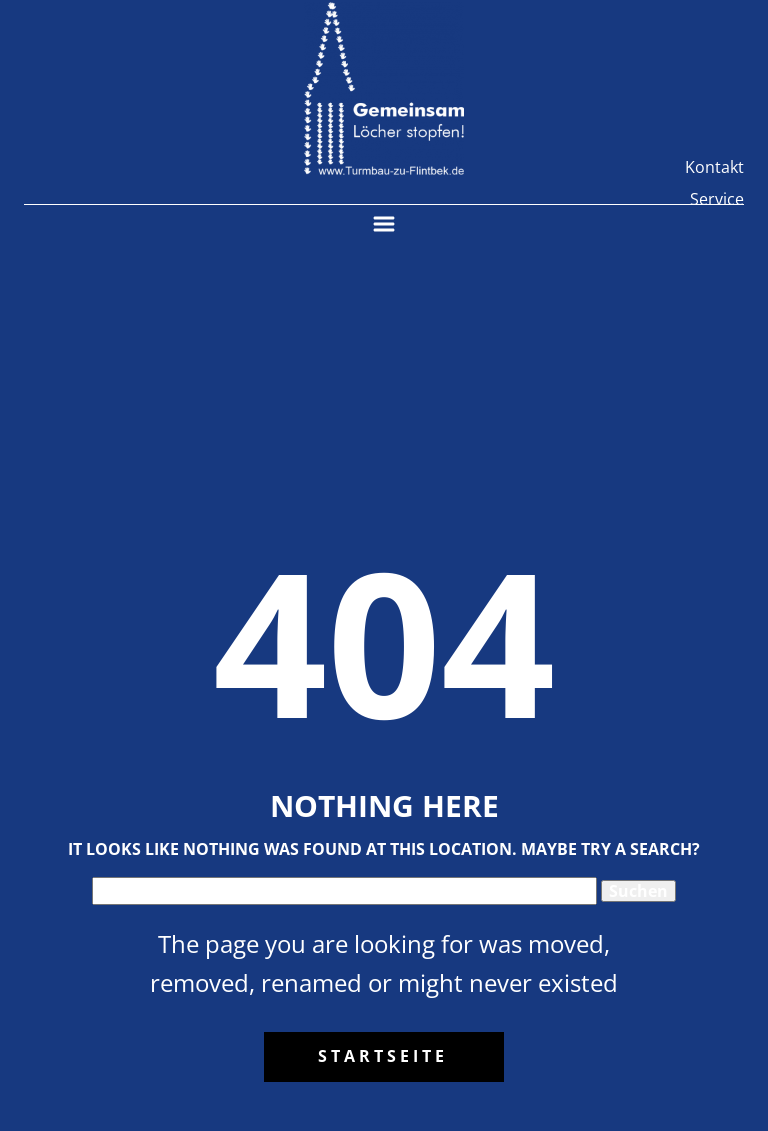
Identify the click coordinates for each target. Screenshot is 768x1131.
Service (717, 199)
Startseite (383, 1056)
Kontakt (714, 167)
